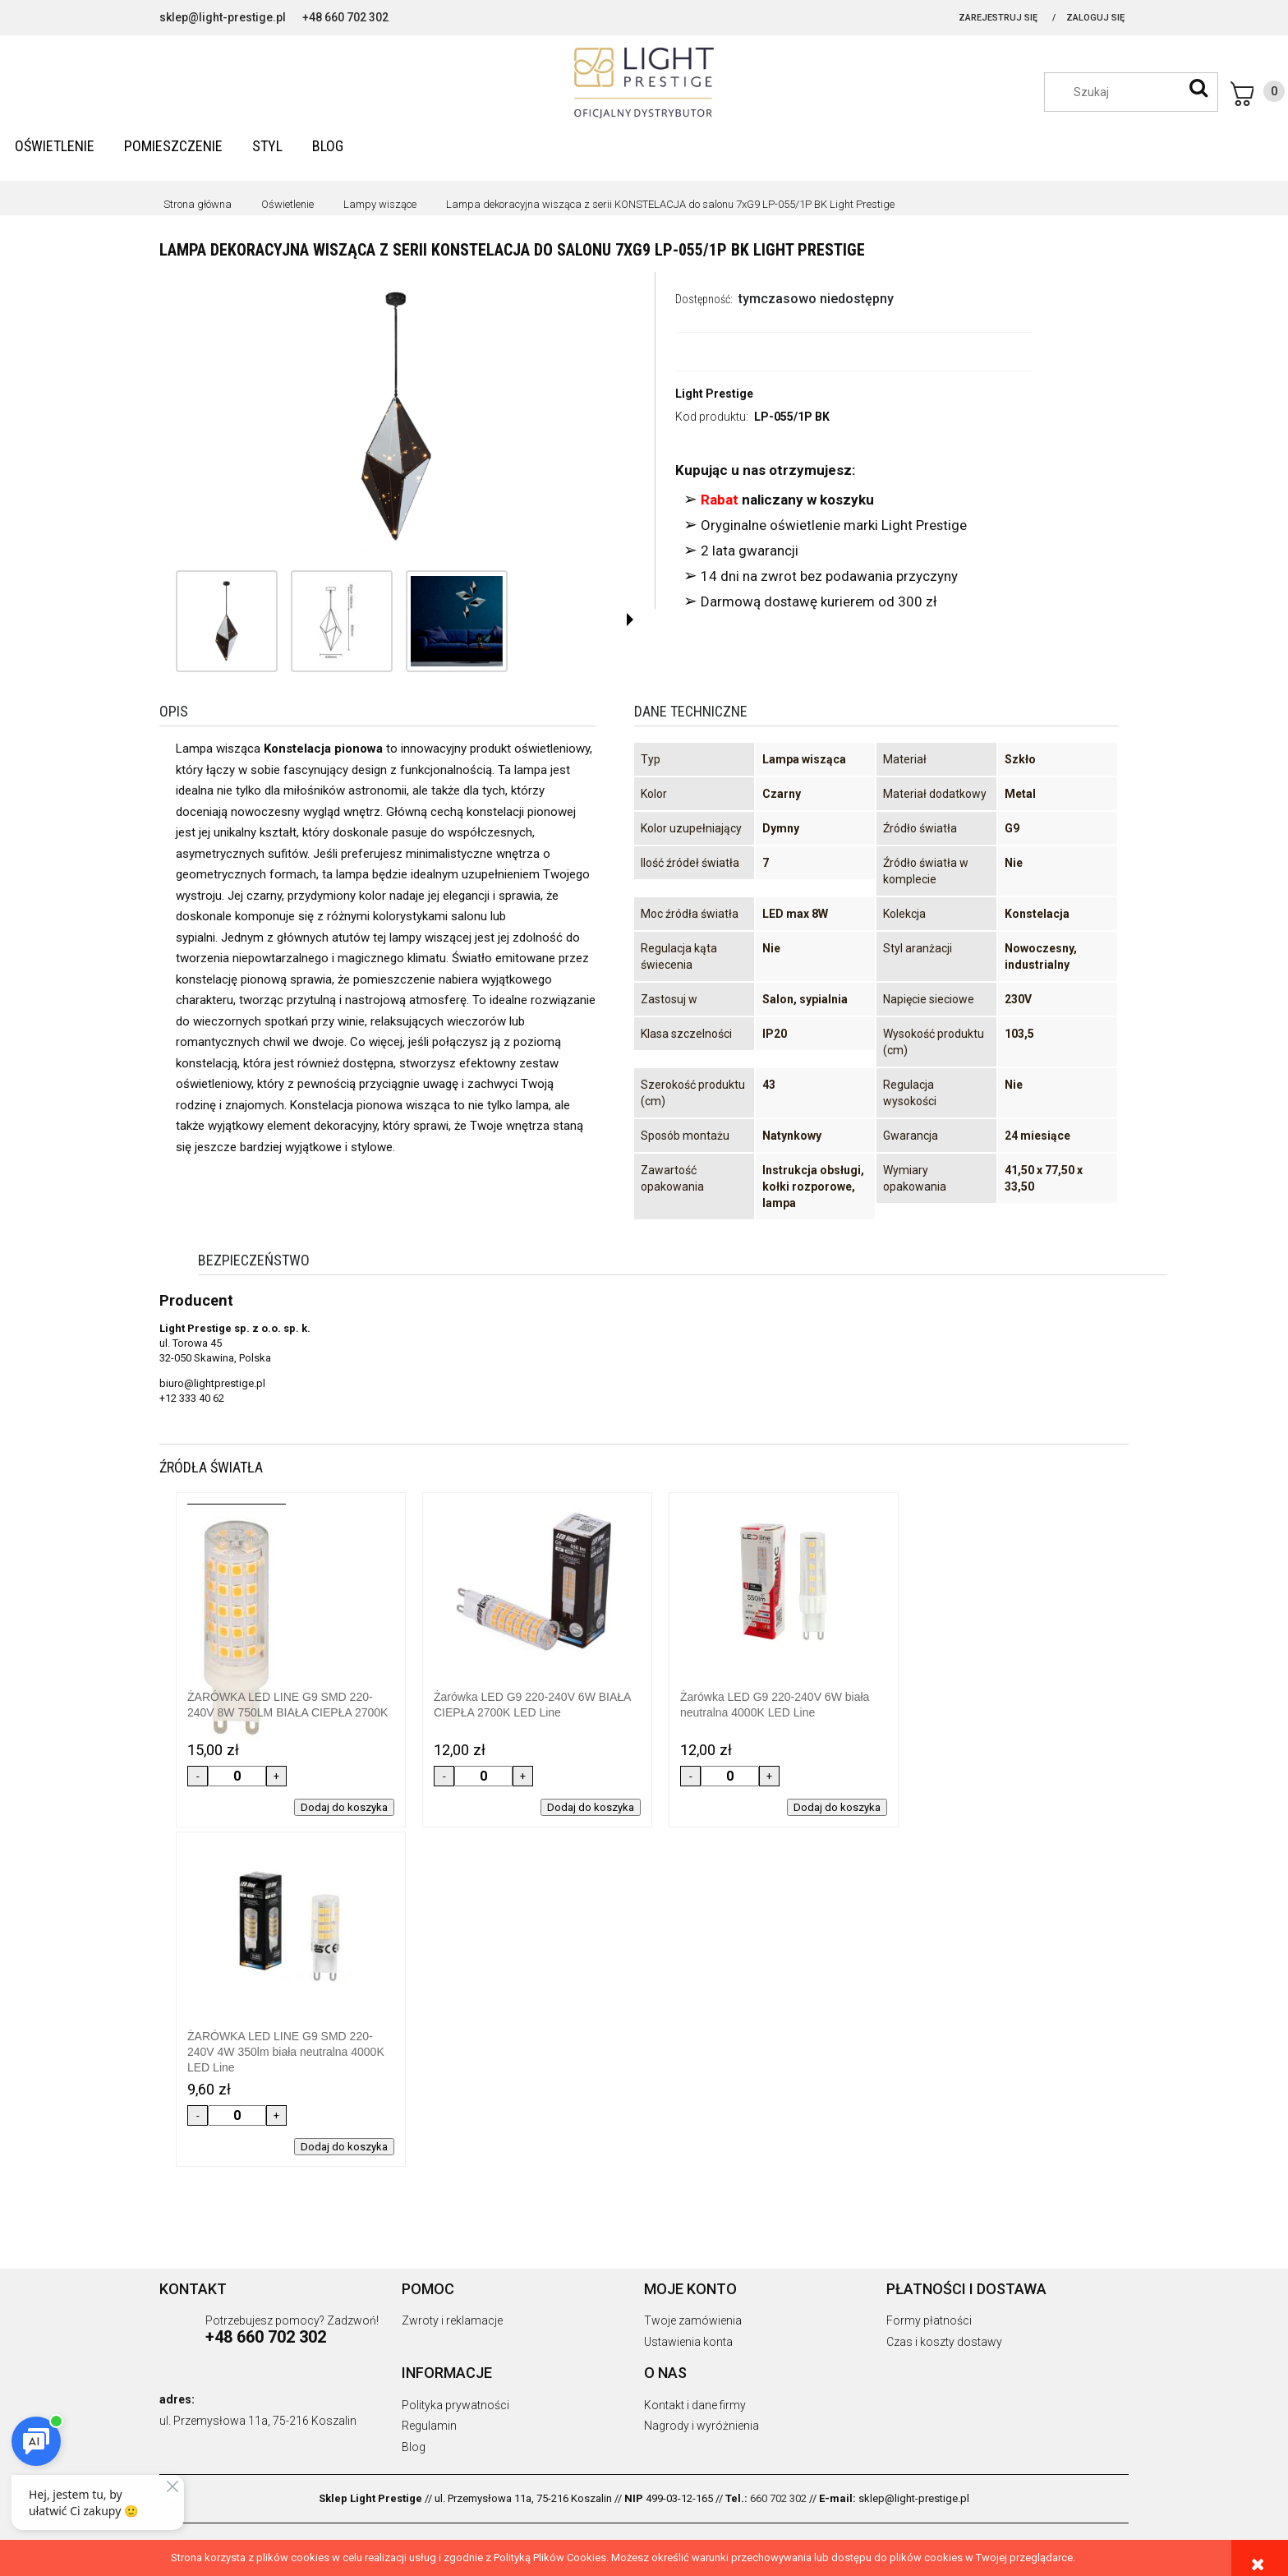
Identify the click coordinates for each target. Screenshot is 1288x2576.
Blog (414, 2447)
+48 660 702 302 (345, 17)
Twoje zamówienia (693, 2320)
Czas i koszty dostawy (944, 2341)
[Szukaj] (1198, 88)
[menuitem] (54, 146)
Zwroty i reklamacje (452, 2320)
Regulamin (429, 2425)
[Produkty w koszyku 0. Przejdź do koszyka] (1257, 93)
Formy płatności (929, 2320)
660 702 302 (778, 2498)
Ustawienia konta (688, 2341)
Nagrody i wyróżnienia (701, 2425)
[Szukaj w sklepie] (1139, 92)
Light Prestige (714, 393)
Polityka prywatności (455, 2405)
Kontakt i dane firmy (695, 2405)
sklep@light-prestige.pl (222, 17)
